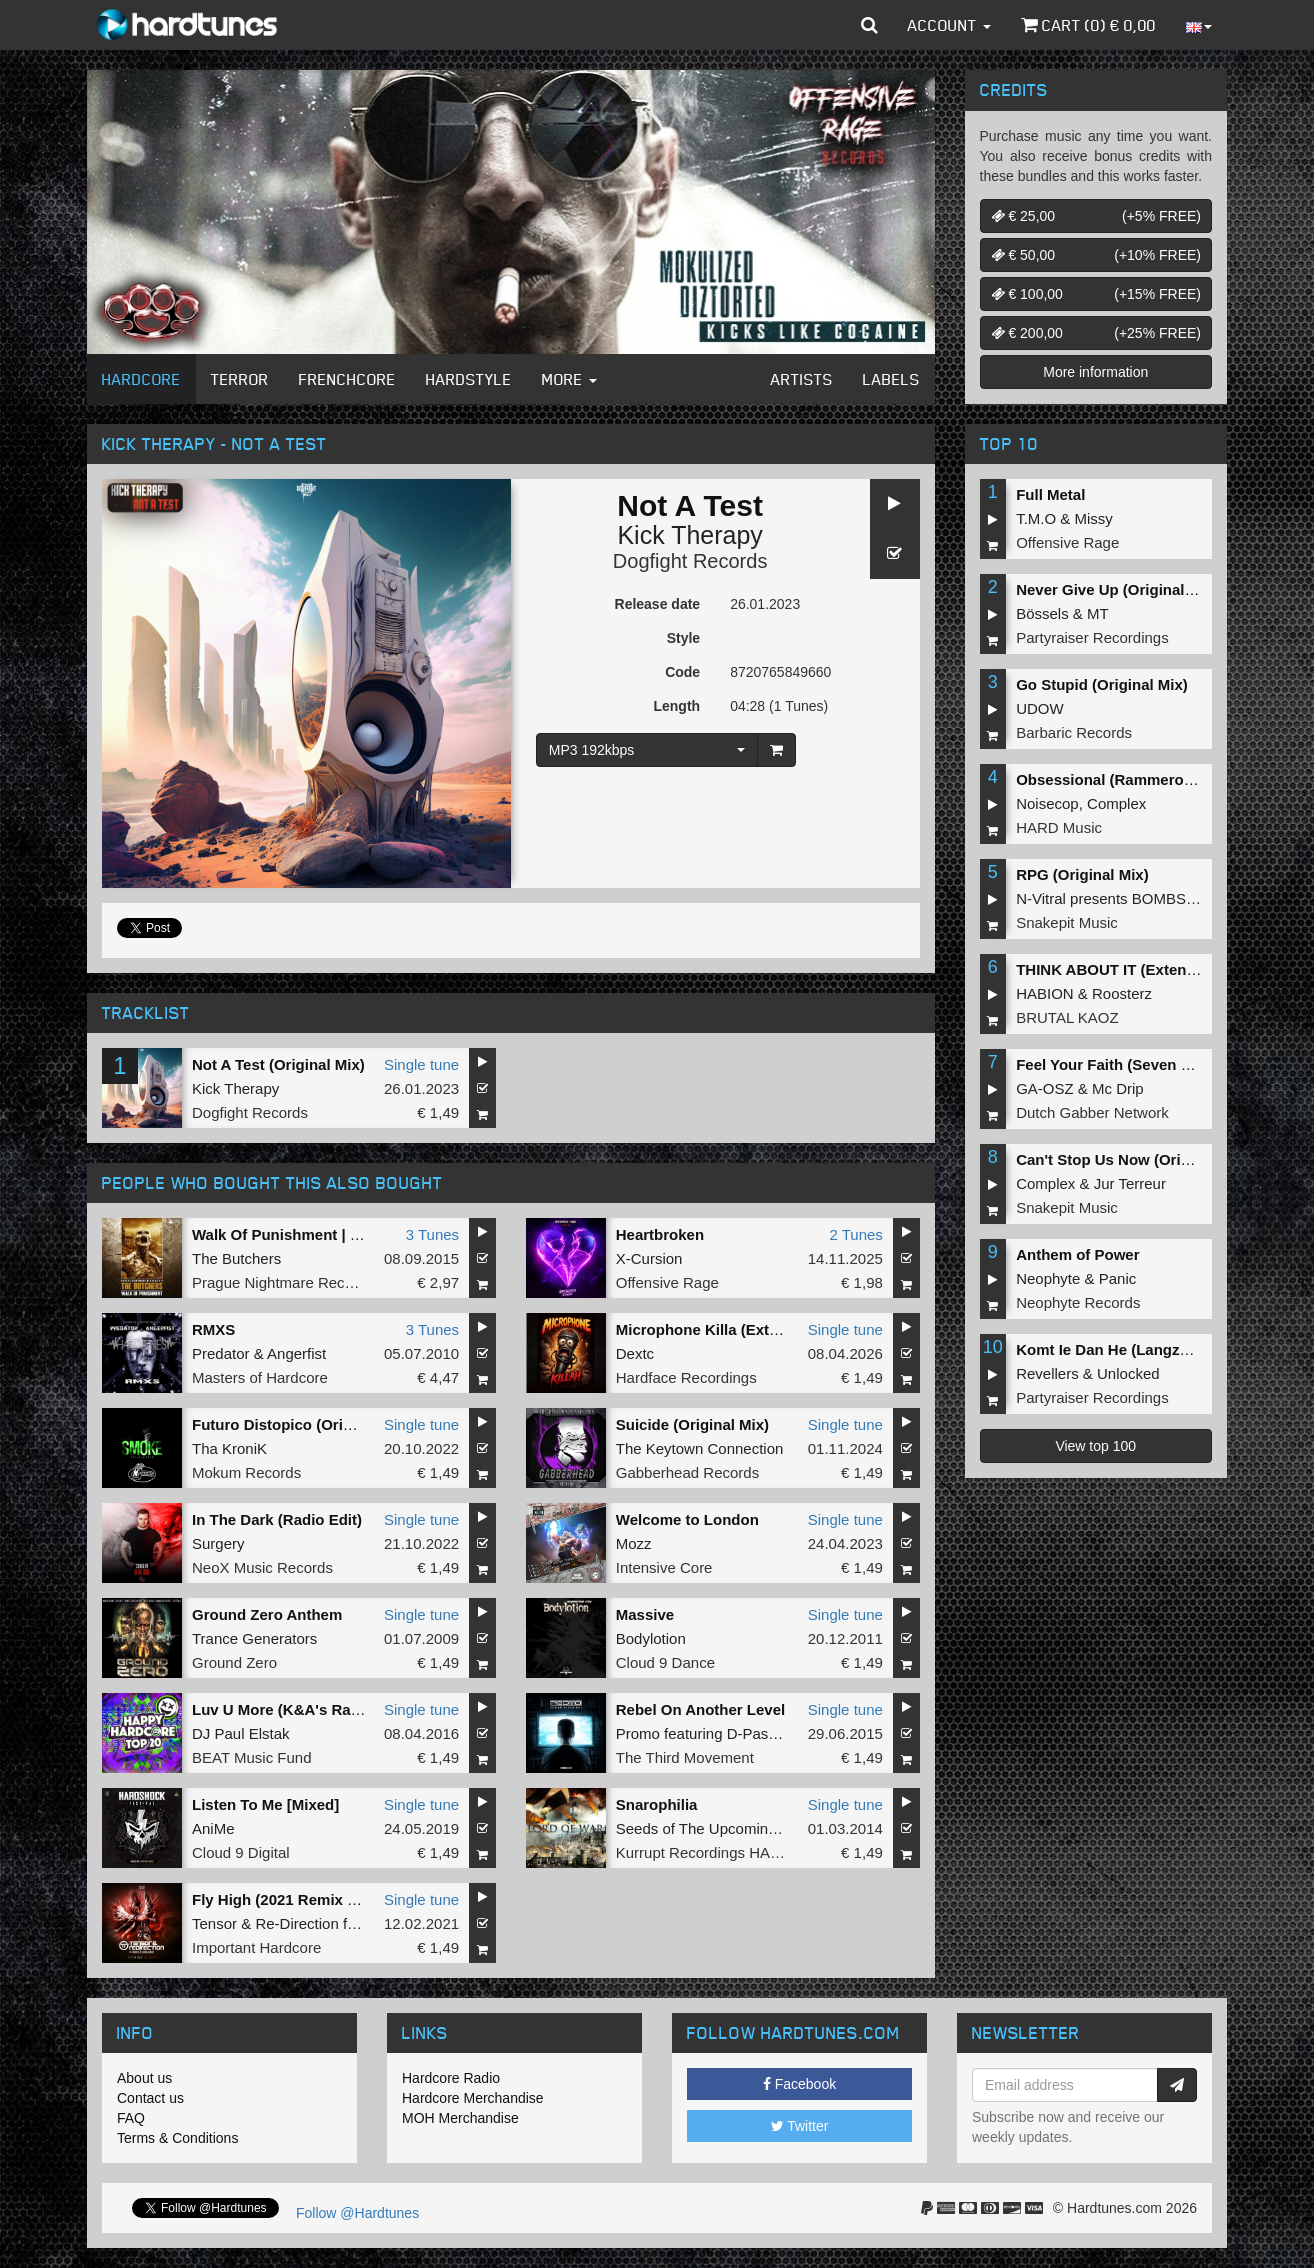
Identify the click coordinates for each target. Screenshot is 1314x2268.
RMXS (213, 1329)
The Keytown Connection (700, 1448)
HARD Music (1059, 827)
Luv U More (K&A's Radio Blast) (305, 1709)
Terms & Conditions (177, 2138)
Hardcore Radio (451, 2078)
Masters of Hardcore (260, 1377)
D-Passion (761, 1733)
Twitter (800, 2126)
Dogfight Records (690, 561)
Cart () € (1088, 25)
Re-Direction (296, 1923)
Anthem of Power (1077, 1254)
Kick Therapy (689, 535)
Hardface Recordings (686, 1377)
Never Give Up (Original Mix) (1117, 589)
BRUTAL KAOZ (1067, 1017)
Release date (658, 604)
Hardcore (141, 379)
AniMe (213, 1828)
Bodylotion (651, 1638)
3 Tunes (432, 1234)
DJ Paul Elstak (241, 1733)
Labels (891, 379)
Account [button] (949, 25)
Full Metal (1050, 494)
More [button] (569, 379)
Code (682, 672)
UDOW (1040, 708)
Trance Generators (254, 1638)
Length (676, 706)
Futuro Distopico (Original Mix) (302, 1424)
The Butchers (236, 1258)
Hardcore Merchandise (473, 2098)
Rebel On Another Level (700, 1709)
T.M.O (1036, 518)
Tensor (214, 1923)
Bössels (1042, 613)
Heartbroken (660, 1234)
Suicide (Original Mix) (692, 1424)
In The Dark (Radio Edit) (277, 1519)
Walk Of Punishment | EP (281, 1234)
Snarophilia (657, 1804)
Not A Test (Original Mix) (278, 1064)
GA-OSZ (1045, 1088)
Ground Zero (234, 1662)
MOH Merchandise (460, 2118)
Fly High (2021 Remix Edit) (286, 1899)
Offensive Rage (667, 1282)
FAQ (131, 2118)
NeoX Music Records (262, 1567)
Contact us (150, 2098)
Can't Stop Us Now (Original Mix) (1133, 1159)
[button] (869, 25)
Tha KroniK (229, 1448)
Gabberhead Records (687, 1472)
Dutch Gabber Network (1092, 1112)
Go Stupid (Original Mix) (1102, 684)
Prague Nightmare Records (283, 1282)
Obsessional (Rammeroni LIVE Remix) (1152, 779)
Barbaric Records (1074, 732)
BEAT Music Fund (252, 1757)
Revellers (1047, 1373)
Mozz (634, 1543)
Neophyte (1048, 1278)
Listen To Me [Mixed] (265, 1804)
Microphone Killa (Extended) (717, 1329)
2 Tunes (855, 1234)
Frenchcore (347, 379)
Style (683, 638)
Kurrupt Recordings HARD (704, 1852)
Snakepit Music (1067, 922)
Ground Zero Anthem (267, 1614)
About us (144, 2078)
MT (1098, 613)
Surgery (218, 1543)
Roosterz (1122, 993)
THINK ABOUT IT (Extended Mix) (1131, 969)
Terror (240, 379)
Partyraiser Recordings (1092, 637)
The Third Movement (685, 1757)
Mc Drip (1118, 1088)
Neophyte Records (1078, 1302)
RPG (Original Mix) (1082, 874)
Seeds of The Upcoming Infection (727, 1828)
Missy (1094, 518)
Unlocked (1128, 1373)
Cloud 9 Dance (665, 1662)
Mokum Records (246, 1472)
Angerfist (296, 1353)
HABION (1045, 993)
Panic (1118, 1278)
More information (1095, 372)
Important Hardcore (256, 1947)
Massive (645, 1614)
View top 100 (1095, 1446)
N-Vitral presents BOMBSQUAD (1122, 898)
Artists (802, 379)
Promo (638, 1733)
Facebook (799, 2084)
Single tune (421, 1064)
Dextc (635, 1353)
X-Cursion (649, 1258)
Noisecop (1047, 803)
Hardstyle (469, 379)
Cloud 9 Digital (241, 1852)
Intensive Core (664, 1567)
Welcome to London (687, 1519)
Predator (221, 1353)
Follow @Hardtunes (357, 2213)
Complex (1116, 803)
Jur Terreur (1130, 1183)
